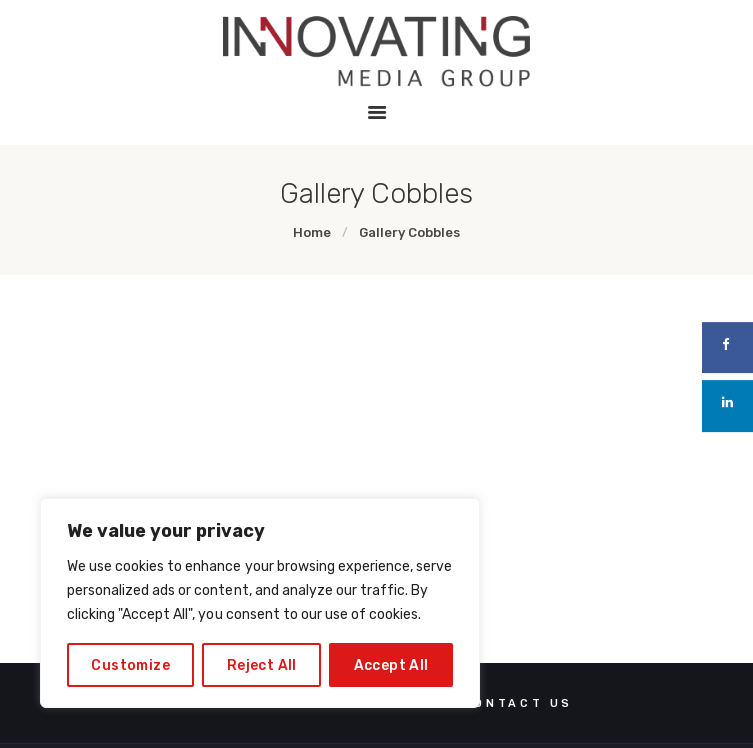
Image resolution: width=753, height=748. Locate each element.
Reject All (262, 664)
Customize (130, 664)
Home (312, 232)
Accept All (391, 664)
